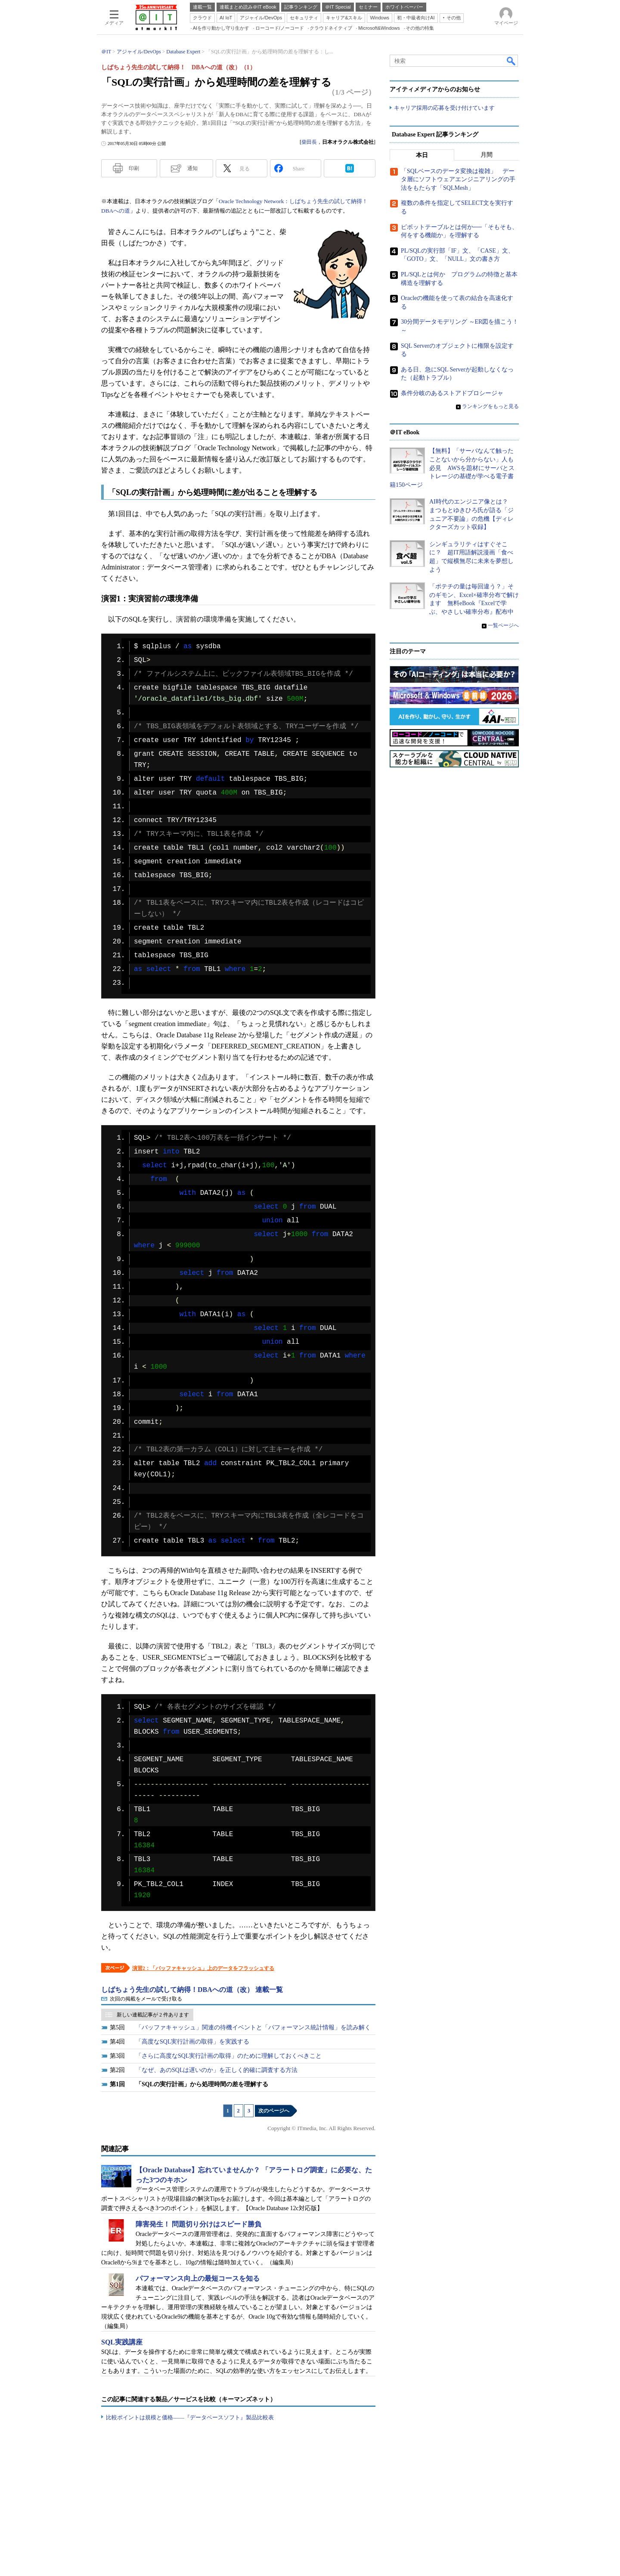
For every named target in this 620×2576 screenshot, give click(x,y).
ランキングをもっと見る (490, 406)
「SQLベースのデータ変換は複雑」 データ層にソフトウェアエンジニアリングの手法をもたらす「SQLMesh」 (458, 179)
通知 (192, 168)
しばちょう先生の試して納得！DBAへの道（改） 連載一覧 (192, 1989)
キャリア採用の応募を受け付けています (444, 108)
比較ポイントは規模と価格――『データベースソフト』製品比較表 (190, 2417)
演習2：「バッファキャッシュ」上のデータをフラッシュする (203, 1968)
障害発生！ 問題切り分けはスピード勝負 (198, 2224)
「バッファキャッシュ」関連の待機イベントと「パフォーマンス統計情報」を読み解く (253, 2027)
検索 (511, 61)
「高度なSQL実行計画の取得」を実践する (192, 2041)
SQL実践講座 (122, 2342)
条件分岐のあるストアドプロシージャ (452, 393)
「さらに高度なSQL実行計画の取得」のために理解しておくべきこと (229, 2056)
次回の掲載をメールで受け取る (146, 1999)
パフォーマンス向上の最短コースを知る (198, 2278)
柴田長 (309, 142)
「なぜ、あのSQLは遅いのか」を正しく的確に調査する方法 (217, 2070)
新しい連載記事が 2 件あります (153, 2015)
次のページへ (273, 2111)
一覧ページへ (503, 625)
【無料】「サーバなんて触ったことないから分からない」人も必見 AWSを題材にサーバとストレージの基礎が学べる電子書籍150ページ (452, 468)
